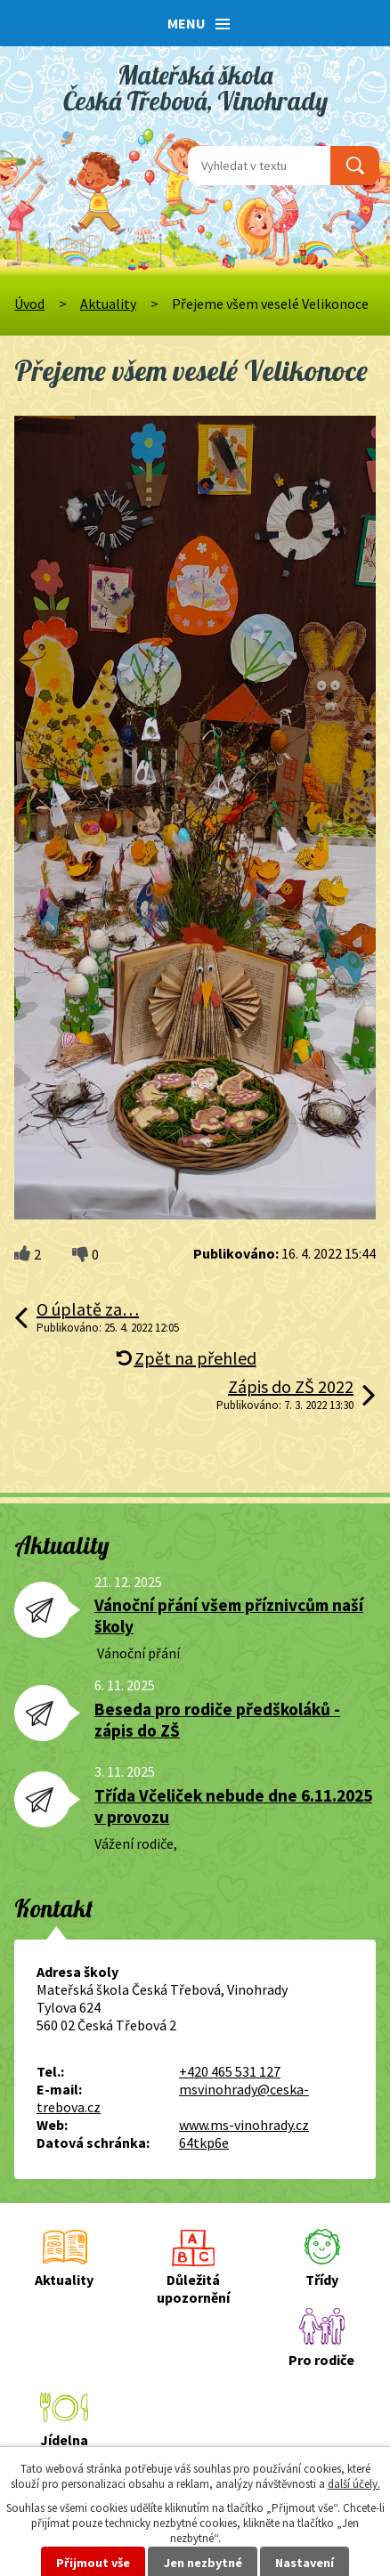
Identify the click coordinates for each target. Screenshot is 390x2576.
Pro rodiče (321, 2360)
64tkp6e (204, 2142)
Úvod (29, 303)
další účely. (354, 2483)
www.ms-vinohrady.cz (244, 2125)
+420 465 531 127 (229, 2071)
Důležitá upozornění (193, 2288)
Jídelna (64, 2440)
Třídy (321, 2279)
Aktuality (108, 303)
